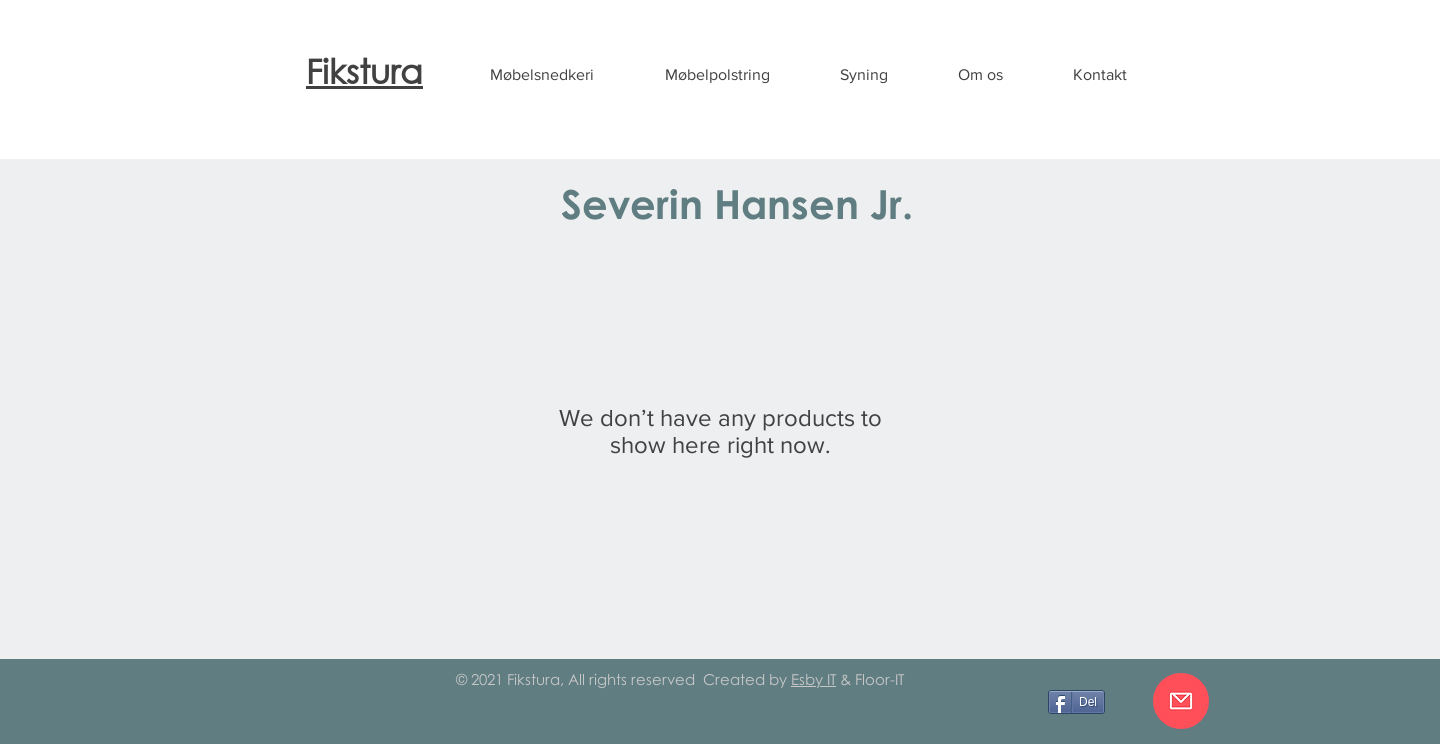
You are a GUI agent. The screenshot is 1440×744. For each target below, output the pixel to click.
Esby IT (813, 679)
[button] (541, 75)
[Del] (1076, 702)
